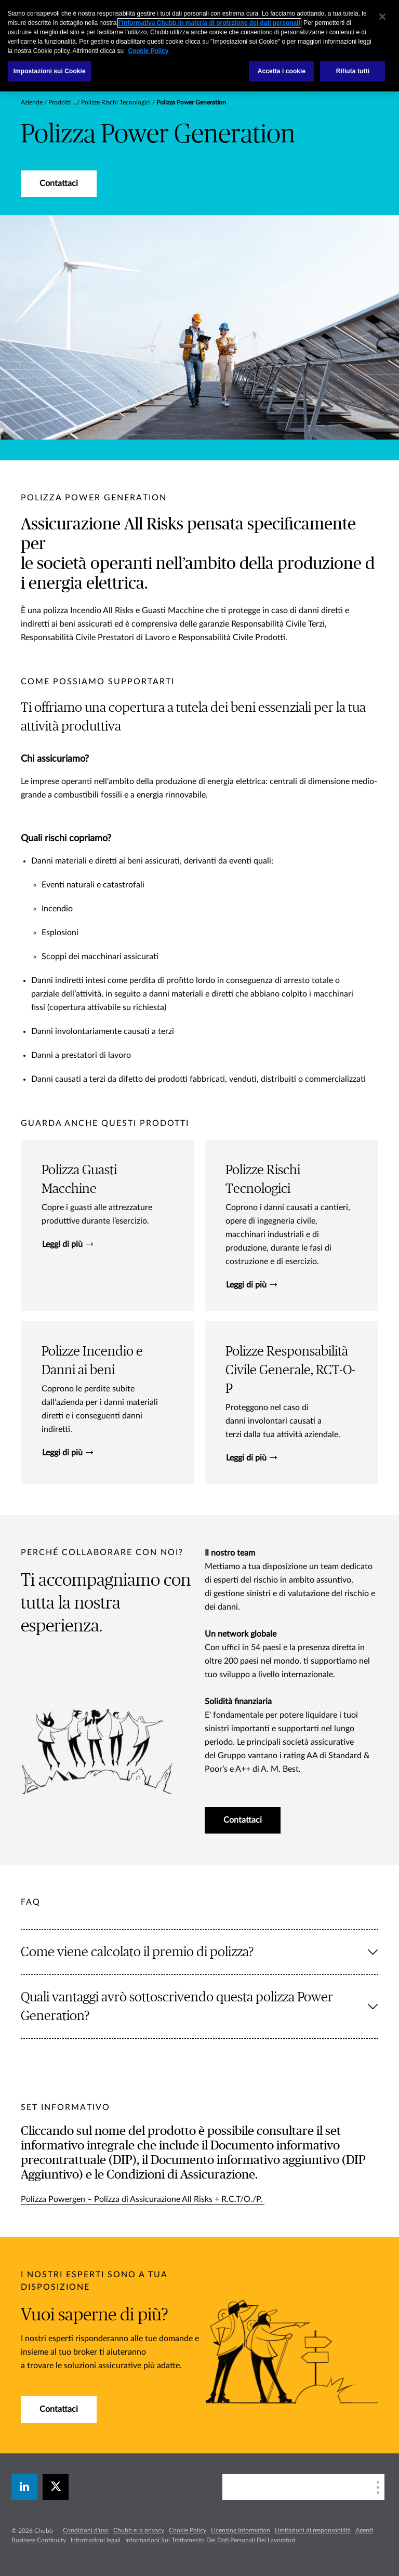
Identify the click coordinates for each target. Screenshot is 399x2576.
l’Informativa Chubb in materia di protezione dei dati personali (209, 22)
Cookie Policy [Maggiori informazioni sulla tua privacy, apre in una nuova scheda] (148, 51)
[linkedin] (24, 2487)
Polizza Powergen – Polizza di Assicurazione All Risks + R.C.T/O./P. (142, 2199)
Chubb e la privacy (138, 2530)
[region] (199, 45)
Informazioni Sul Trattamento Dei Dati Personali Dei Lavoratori (210, 2540)
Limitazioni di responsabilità (313, 2530)
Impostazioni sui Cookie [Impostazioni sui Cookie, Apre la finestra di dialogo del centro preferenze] (50, 71)
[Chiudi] (382, 16)
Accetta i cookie (282, 71)
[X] (56, 2487)
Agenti (364, 2530)
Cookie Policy (187, 2530)
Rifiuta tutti (352, 71)
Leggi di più (67, 1244)
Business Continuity (38, 2540)
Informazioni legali (96, 2540)
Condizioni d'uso (86, 2530)
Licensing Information (240, 2530)
